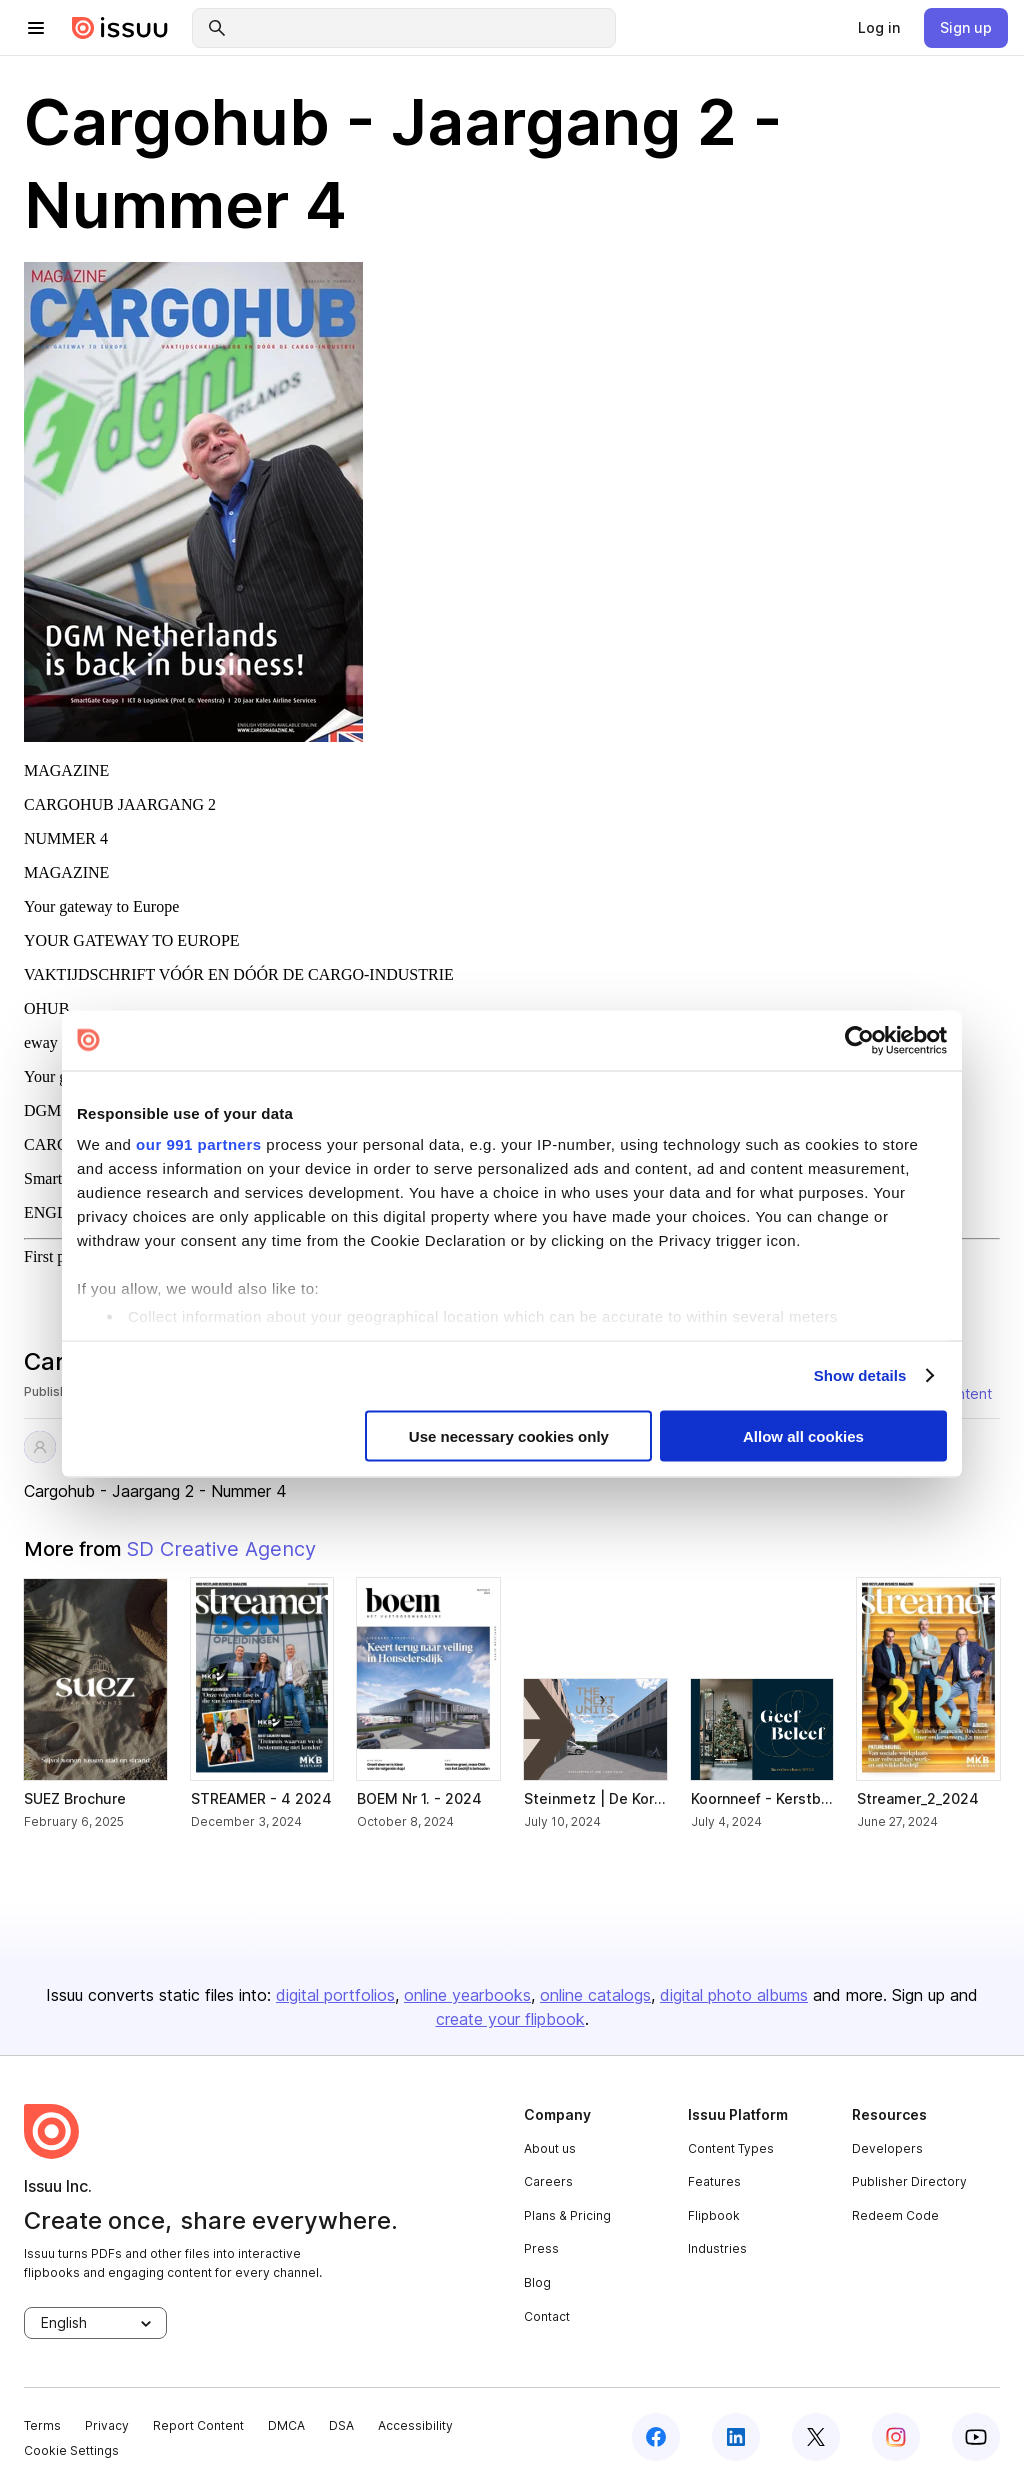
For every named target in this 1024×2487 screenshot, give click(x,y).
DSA (341, 2425)
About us (550, 2148)
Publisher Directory (909, 2181)
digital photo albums (734, 1995)
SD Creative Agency (221, 1549)
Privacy (107, 2425)
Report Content (198, 2425)
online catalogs (595, 1995)
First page (56, 1256)
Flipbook (714, 2215)
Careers (548, 2181)
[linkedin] (736, 2437)
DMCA (286, 2425)
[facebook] (656, 2437)
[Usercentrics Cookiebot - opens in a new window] (859, 1040)
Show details (860, 1375)
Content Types (731, 2148)
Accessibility (415, 2425)
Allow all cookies (803, 1435)
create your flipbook (510, 2019)
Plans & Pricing (567, 2215)
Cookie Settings (71, 2450)
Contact (547, 2316)
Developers (887, 2148)
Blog (537, 2282)
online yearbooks (467, 1995)
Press (541, 2248)
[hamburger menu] (36, 28)
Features (714, 2181)
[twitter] (816, 2437)
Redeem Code (895, 2215)
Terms (42, 2425)
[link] (879, 28)
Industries (717, 2248)
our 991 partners (199, 1144)
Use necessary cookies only (509, 1435)
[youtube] (976, 2437)
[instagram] (896, 2437)
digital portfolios (335, 1995)
